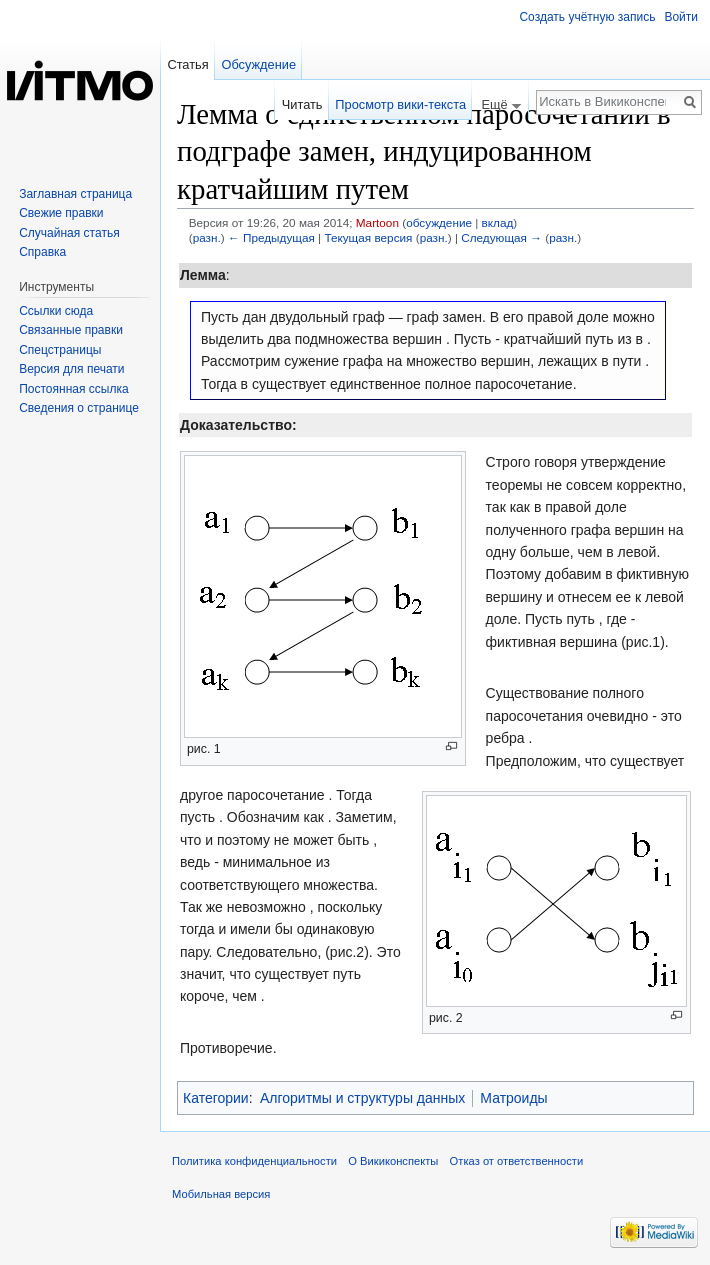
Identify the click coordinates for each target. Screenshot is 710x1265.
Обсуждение (258, 64)
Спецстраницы (60, 350)
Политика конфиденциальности (254, 1161)
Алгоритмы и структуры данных (362, 1098)
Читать (302, 104)
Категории (216, 1098)
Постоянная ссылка (73, 389)
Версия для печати (71, 369)
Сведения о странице (79, 408)
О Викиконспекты (393, 1161)
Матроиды (513, 1098)
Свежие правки (61, 213)
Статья (187, 64)
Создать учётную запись (587, 17)
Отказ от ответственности (517, 1161)
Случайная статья (69, 233)
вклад (498, 222)
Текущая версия (368, 237)
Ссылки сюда (56, 311)
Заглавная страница (75, 194)
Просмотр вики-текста (400, 104)
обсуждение (439, 222)
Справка (42, 252)
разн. (207, 237)
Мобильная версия (221, 1194)
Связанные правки (71, 330)
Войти (681, 17)
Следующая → (501, 237)
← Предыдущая (271, 237)
